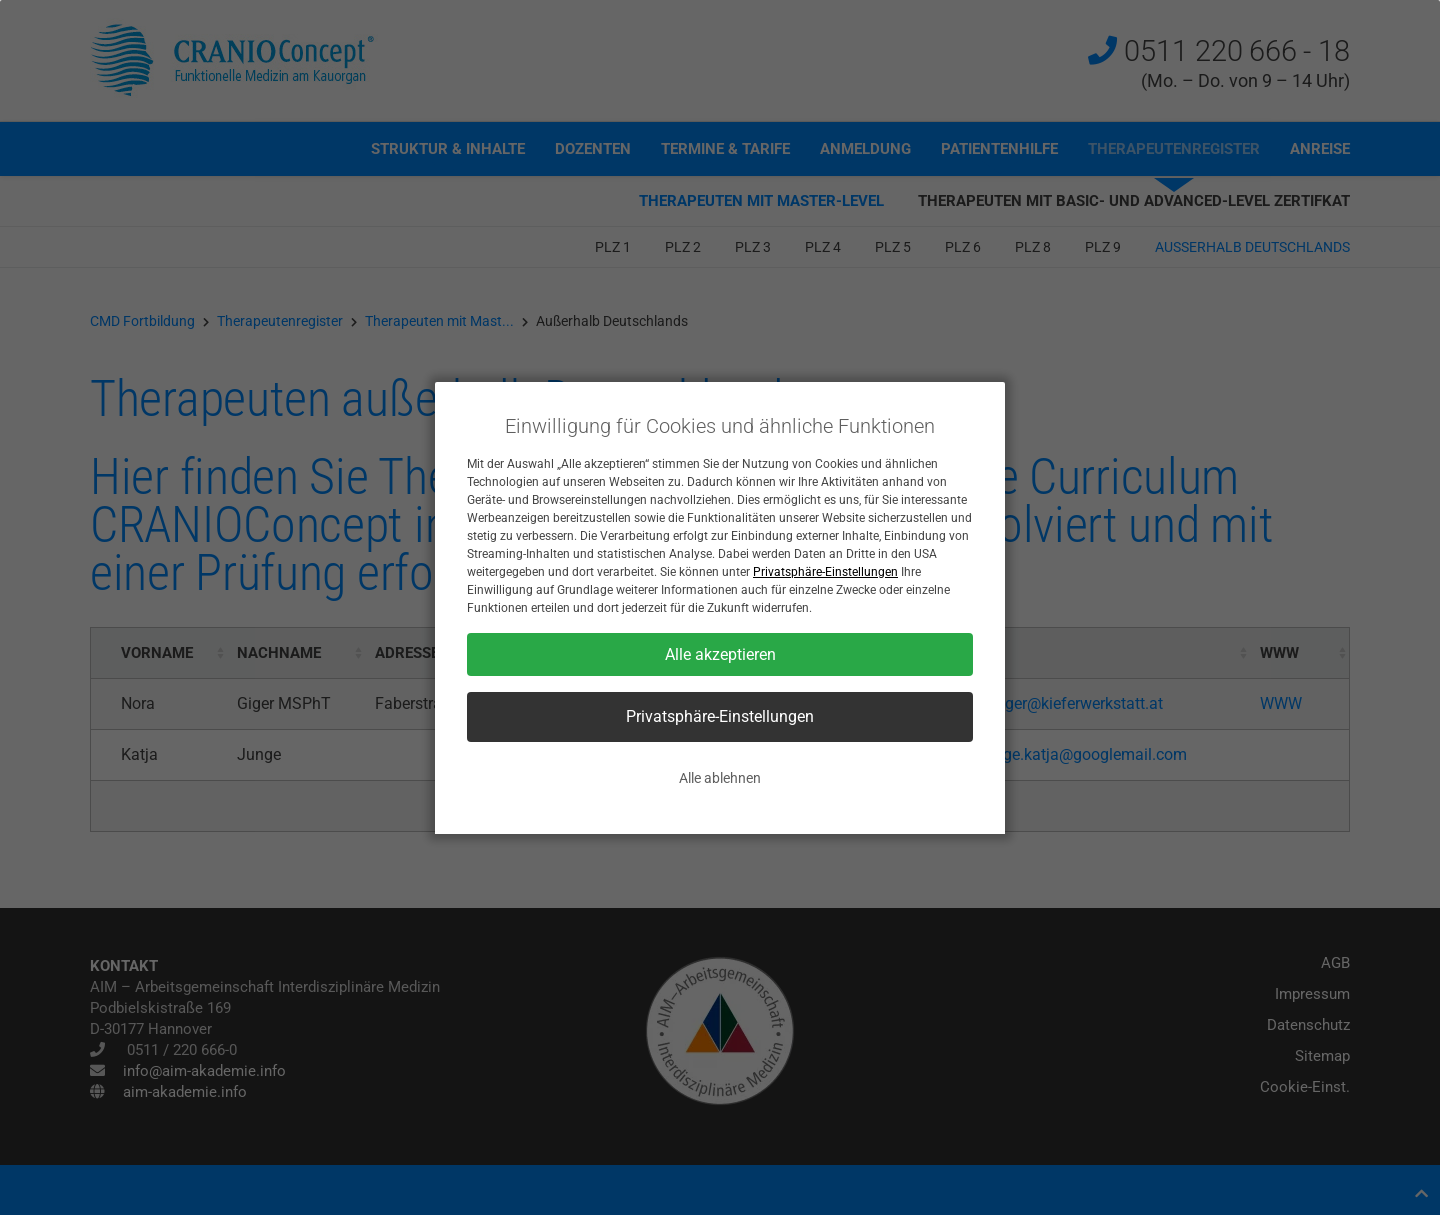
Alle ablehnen (720, 778)
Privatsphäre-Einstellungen (825, 572)
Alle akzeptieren (720, 654)
